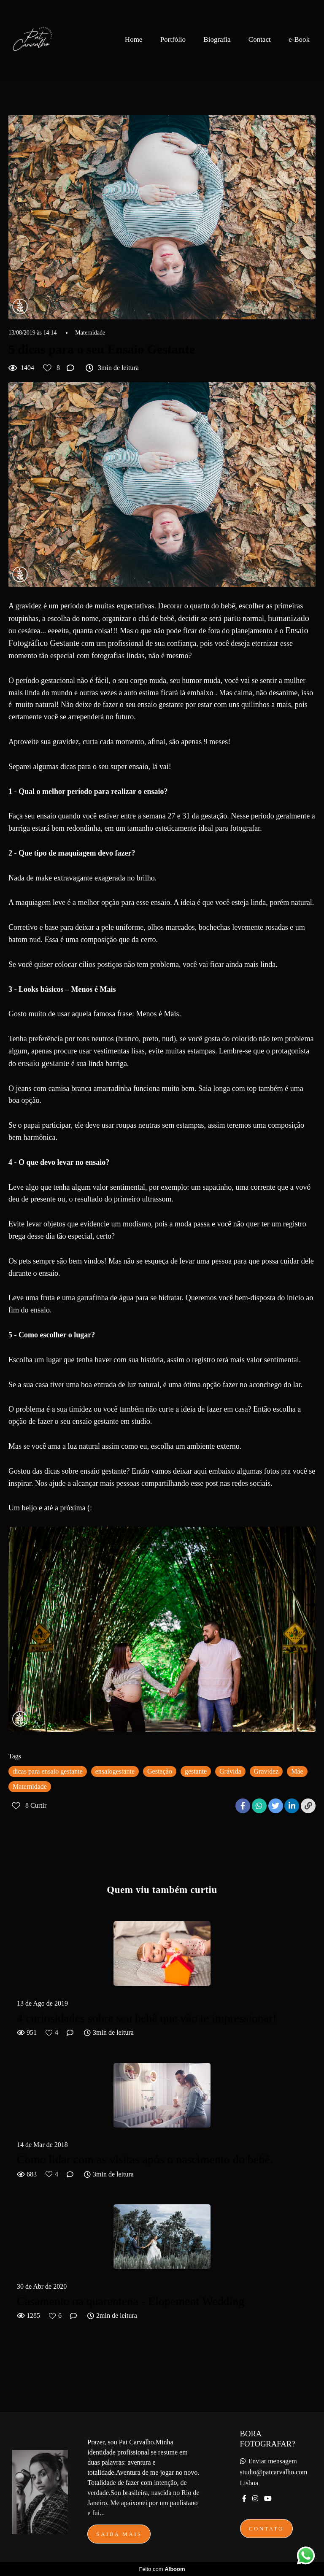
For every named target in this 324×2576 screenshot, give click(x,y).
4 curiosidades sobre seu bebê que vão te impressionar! (147, 2018)
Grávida (230, 1771)
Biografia (216, 39)
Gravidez (266, 1771)
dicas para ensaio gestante (48, 1771)
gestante (196, 1771)
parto (231, 618)
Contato (266, 2528)
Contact (259, 39)
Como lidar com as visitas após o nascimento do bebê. (145, 2159)
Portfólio (173, 39)
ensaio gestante (44, 1063)
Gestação (159, 1771)
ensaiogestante (115, 1771)
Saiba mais (119, 2534)
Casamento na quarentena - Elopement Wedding (130, 2301)
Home (134, 39)
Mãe (297, 1771)
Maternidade (90, 333)
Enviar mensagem (272, 2461)
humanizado (288, 618)
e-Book (299, 39)
